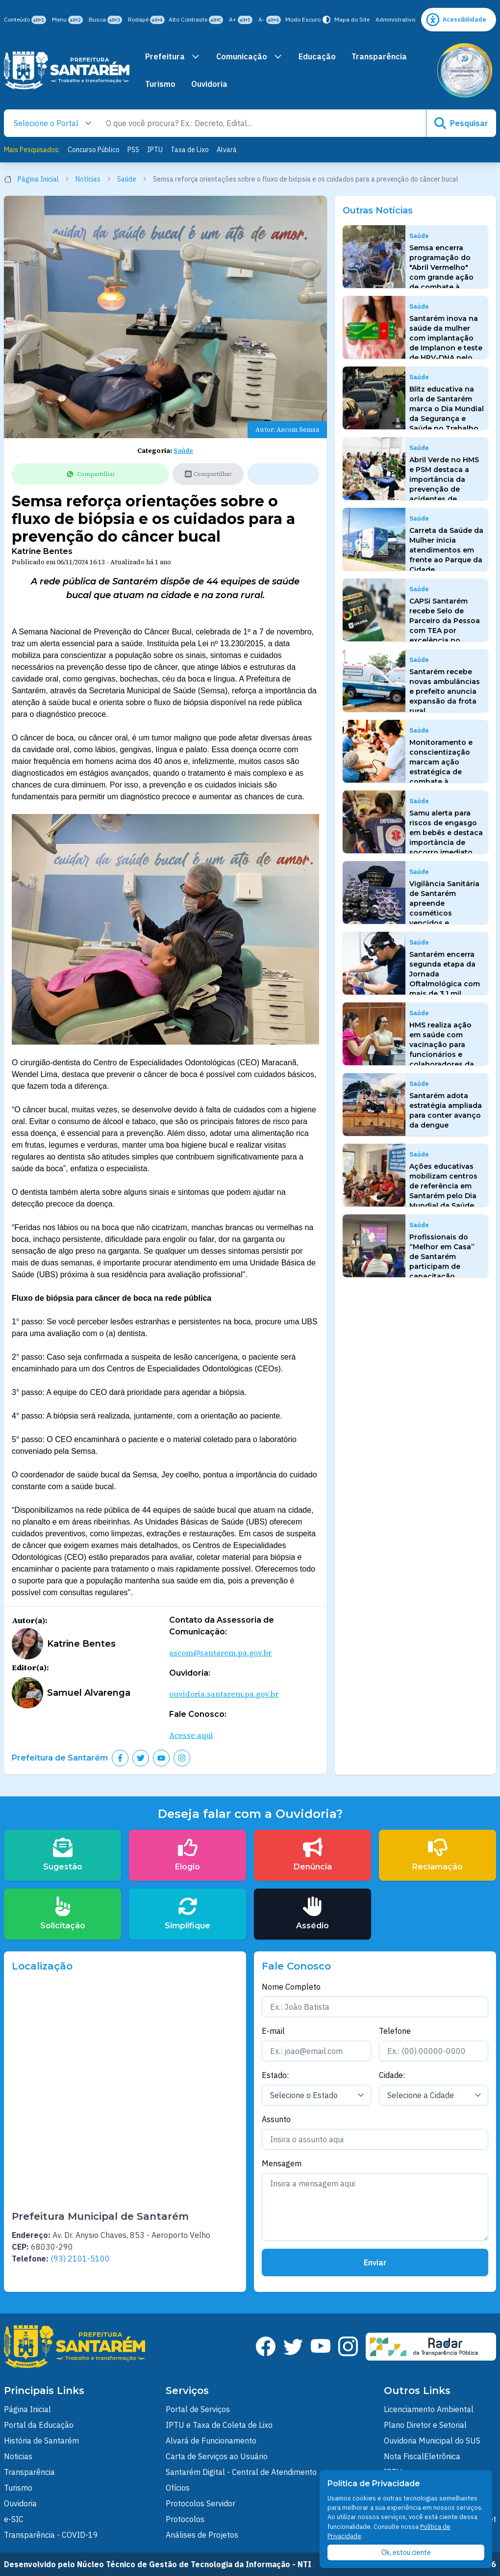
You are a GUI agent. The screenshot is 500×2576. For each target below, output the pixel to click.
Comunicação (249, 56)
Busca (105, 20)
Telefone (395, 2031)
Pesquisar (461, 123)
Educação (317, 56)
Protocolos (185, 2519)
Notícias (93, 179)
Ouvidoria (209, 84)
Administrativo (395, 19)
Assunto (276, 2119)
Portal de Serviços (198, 2409)
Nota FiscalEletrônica (422, 2456)
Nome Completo (291, 1987)
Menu (67, 20)
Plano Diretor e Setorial (425, 2425)
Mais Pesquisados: (32, 149)
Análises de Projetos (202, 2535)
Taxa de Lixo (190, 149)
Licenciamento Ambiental (429, 2409)
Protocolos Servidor (200, 2503)
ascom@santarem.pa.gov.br (220, 1652)
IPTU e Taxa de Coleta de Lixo (219, 2425)
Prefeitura (172, 56)
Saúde (132, 179)
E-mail (273, 2031)
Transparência (379, 56)
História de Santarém (41, 2440)
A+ (240, 20)
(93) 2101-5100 (80, 2258)
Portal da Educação (39, 2425)
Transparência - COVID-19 (51, 2535)
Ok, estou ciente (406, 2552)
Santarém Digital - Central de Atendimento (241, 2472)
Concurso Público (94, 149)
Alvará (227, 149)
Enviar (375, 2262)
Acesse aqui (191, 1735)
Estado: (275, 2075)
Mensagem (281, 2163)
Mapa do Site (352, 19)
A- (269, 20)
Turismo (160, 84)
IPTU (155, 149)
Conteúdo (25, 20)
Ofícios (178, 2488)
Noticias (18, 2456)
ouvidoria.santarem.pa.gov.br (223, 1693)
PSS (133, 149)
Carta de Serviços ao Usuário (217, 2456)
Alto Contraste (196, 20)
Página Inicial (37, 179)
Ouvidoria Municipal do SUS (432, 2440)
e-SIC (14, 2519)
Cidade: (392, 2075)
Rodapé (146, 20)
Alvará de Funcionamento (211, 2440)
